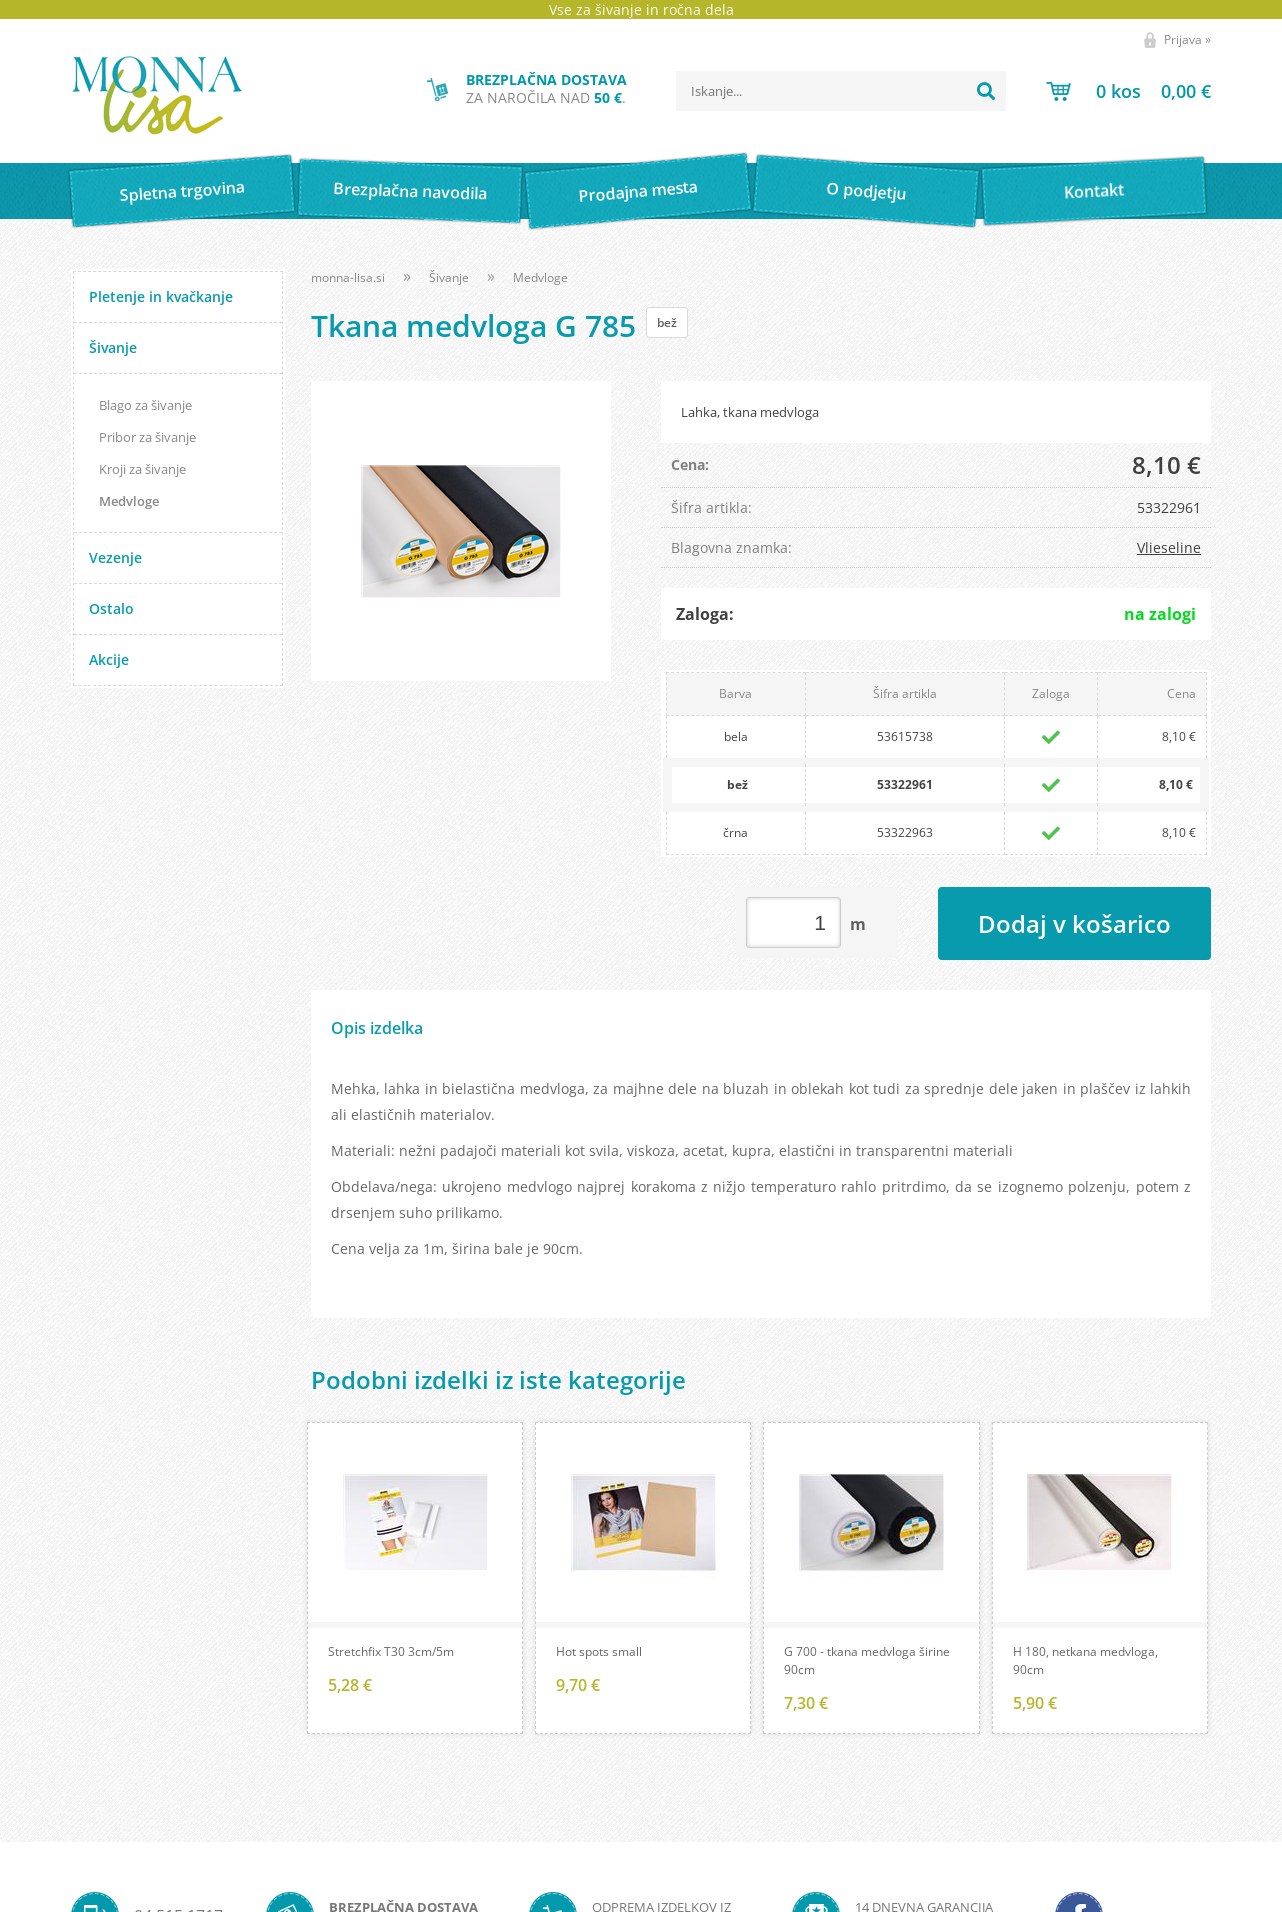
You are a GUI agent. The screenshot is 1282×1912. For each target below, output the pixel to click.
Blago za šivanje (145, 405)
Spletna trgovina (182, 191)
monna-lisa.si (348, 277)
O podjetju (865, 191)
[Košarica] (1128, 91)
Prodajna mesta (637, 191)
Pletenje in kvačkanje (161, 296)
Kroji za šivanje (142, 469)
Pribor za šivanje (147, 437)
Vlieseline (1169, 547)
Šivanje (113, 347)
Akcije (109, 659)
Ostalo (111, 608)
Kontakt (1094, 190)
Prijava (1187, 39)
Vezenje (115, 557)
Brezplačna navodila (410, 190)
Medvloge (129, 501)
